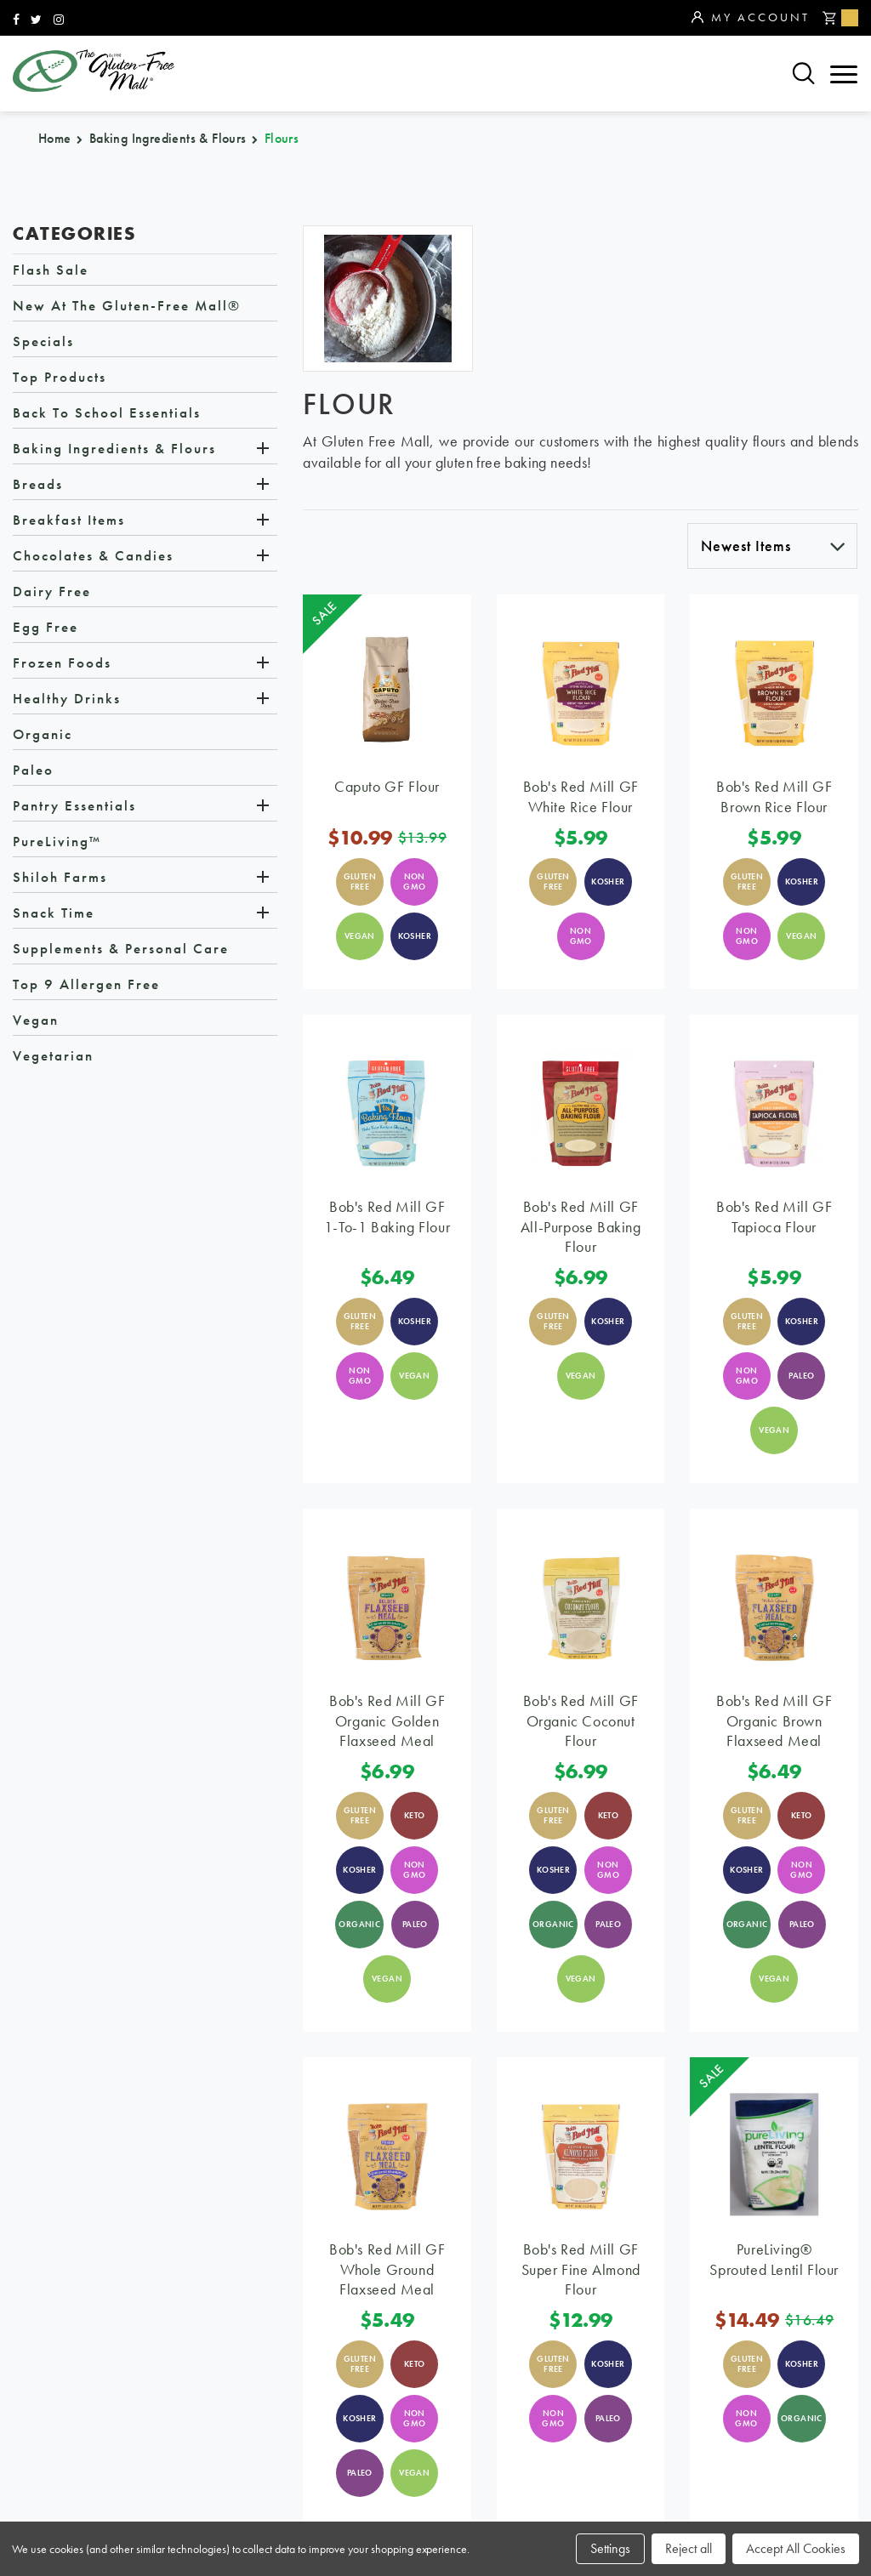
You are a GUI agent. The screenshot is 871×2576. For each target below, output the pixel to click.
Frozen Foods (62, 662)
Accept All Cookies (795, 2548)
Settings (610, 2548)
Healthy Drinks (67, 698)
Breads (38, 484)
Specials (43, 341)
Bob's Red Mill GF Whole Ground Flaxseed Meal (387, 2268)
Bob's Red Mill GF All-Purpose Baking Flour (581, 1226)
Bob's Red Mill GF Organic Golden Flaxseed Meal (387, 1720)
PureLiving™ (57, 841)
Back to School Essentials (107, 412)
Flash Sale (50, 269)
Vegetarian (53, 1055)
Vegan (36, 1019)
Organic (42, 734)
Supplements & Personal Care (121, 948)
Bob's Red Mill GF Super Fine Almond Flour (580, 2268)
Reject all (688, 2548)
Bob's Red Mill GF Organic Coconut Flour (581, 1720)
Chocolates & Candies (93, 555)
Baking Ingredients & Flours (114, 448)
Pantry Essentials (74, 805)
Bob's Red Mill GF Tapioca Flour (774, 1216)
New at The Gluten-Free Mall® (127, 305)
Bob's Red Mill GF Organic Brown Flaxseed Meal (774, 1720)
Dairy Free (52, 591)
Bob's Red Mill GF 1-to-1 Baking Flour (387, 1216)
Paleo (33, 769)
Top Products (59, 376)
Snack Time (53, 912)
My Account (751, 17)
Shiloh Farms (60, 876)
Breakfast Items (69, 519)
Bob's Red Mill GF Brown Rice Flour (774, 796)
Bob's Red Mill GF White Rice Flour (581, 796)
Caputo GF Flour (387, 786)
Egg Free (45, 626)
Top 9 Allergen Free (86, 984)
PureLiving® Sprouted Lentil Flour (774, 2258)
